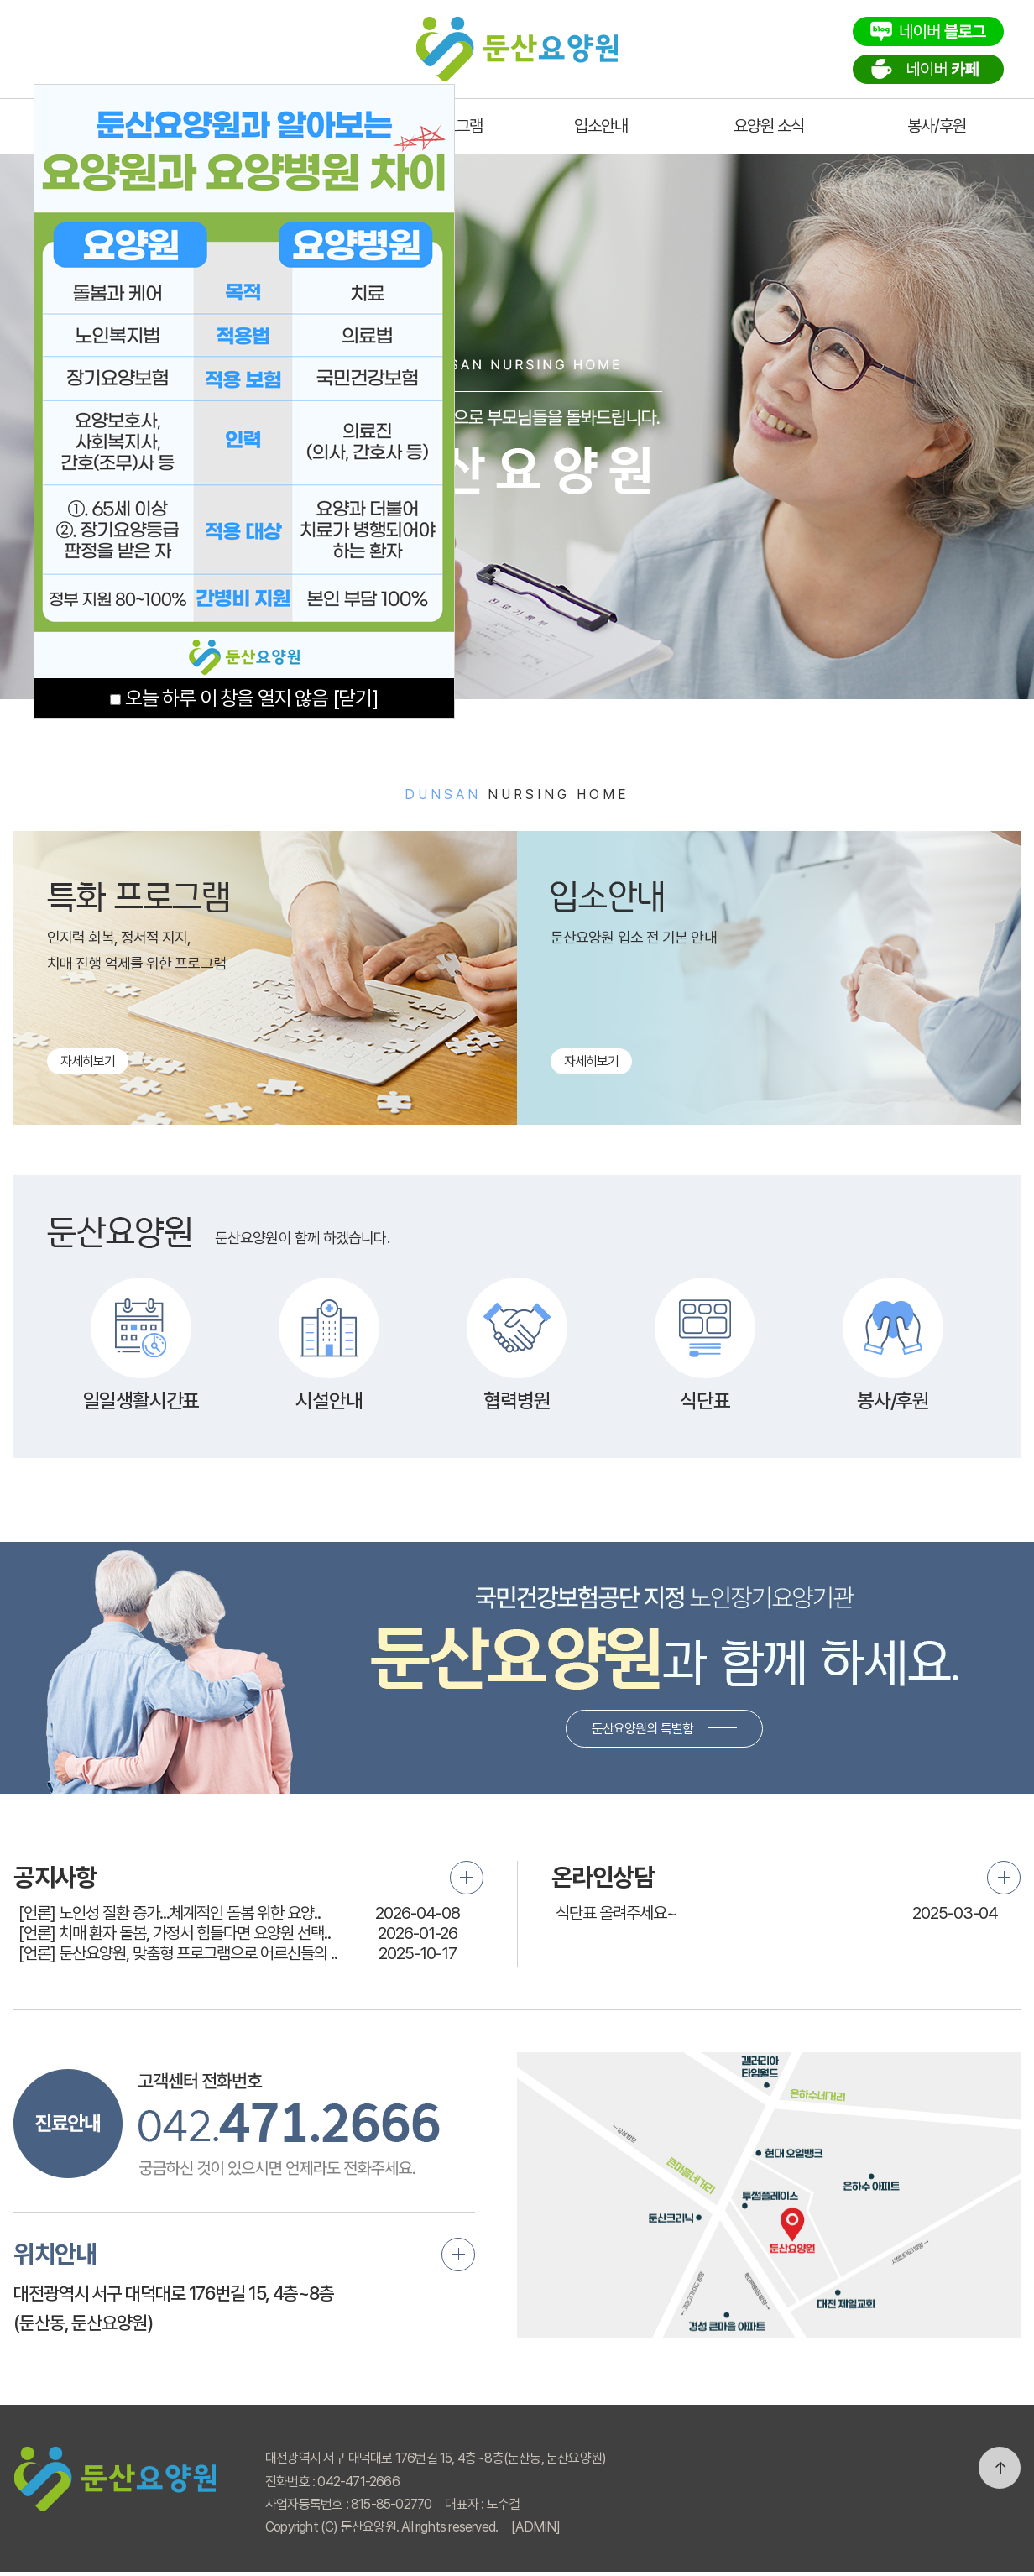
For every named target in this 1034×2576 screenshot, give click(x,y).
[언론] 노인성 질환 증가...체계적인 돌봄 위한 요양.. (169, 1913)
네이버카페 (928, 69)
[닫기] (355, 698)
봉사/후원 (936, 126)
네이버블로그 (928, 31)
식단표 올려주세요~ (616, 1913)
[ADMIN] (535, 2527)
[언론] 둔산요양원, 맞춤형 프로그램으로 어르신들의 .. (177, 1953)
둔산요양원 (517, 44)
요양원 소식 (769, 126)
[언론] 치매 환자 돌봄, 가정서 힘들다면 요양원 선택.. (174, 1933)
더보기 (466, 1877)
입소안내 (601, 126)
